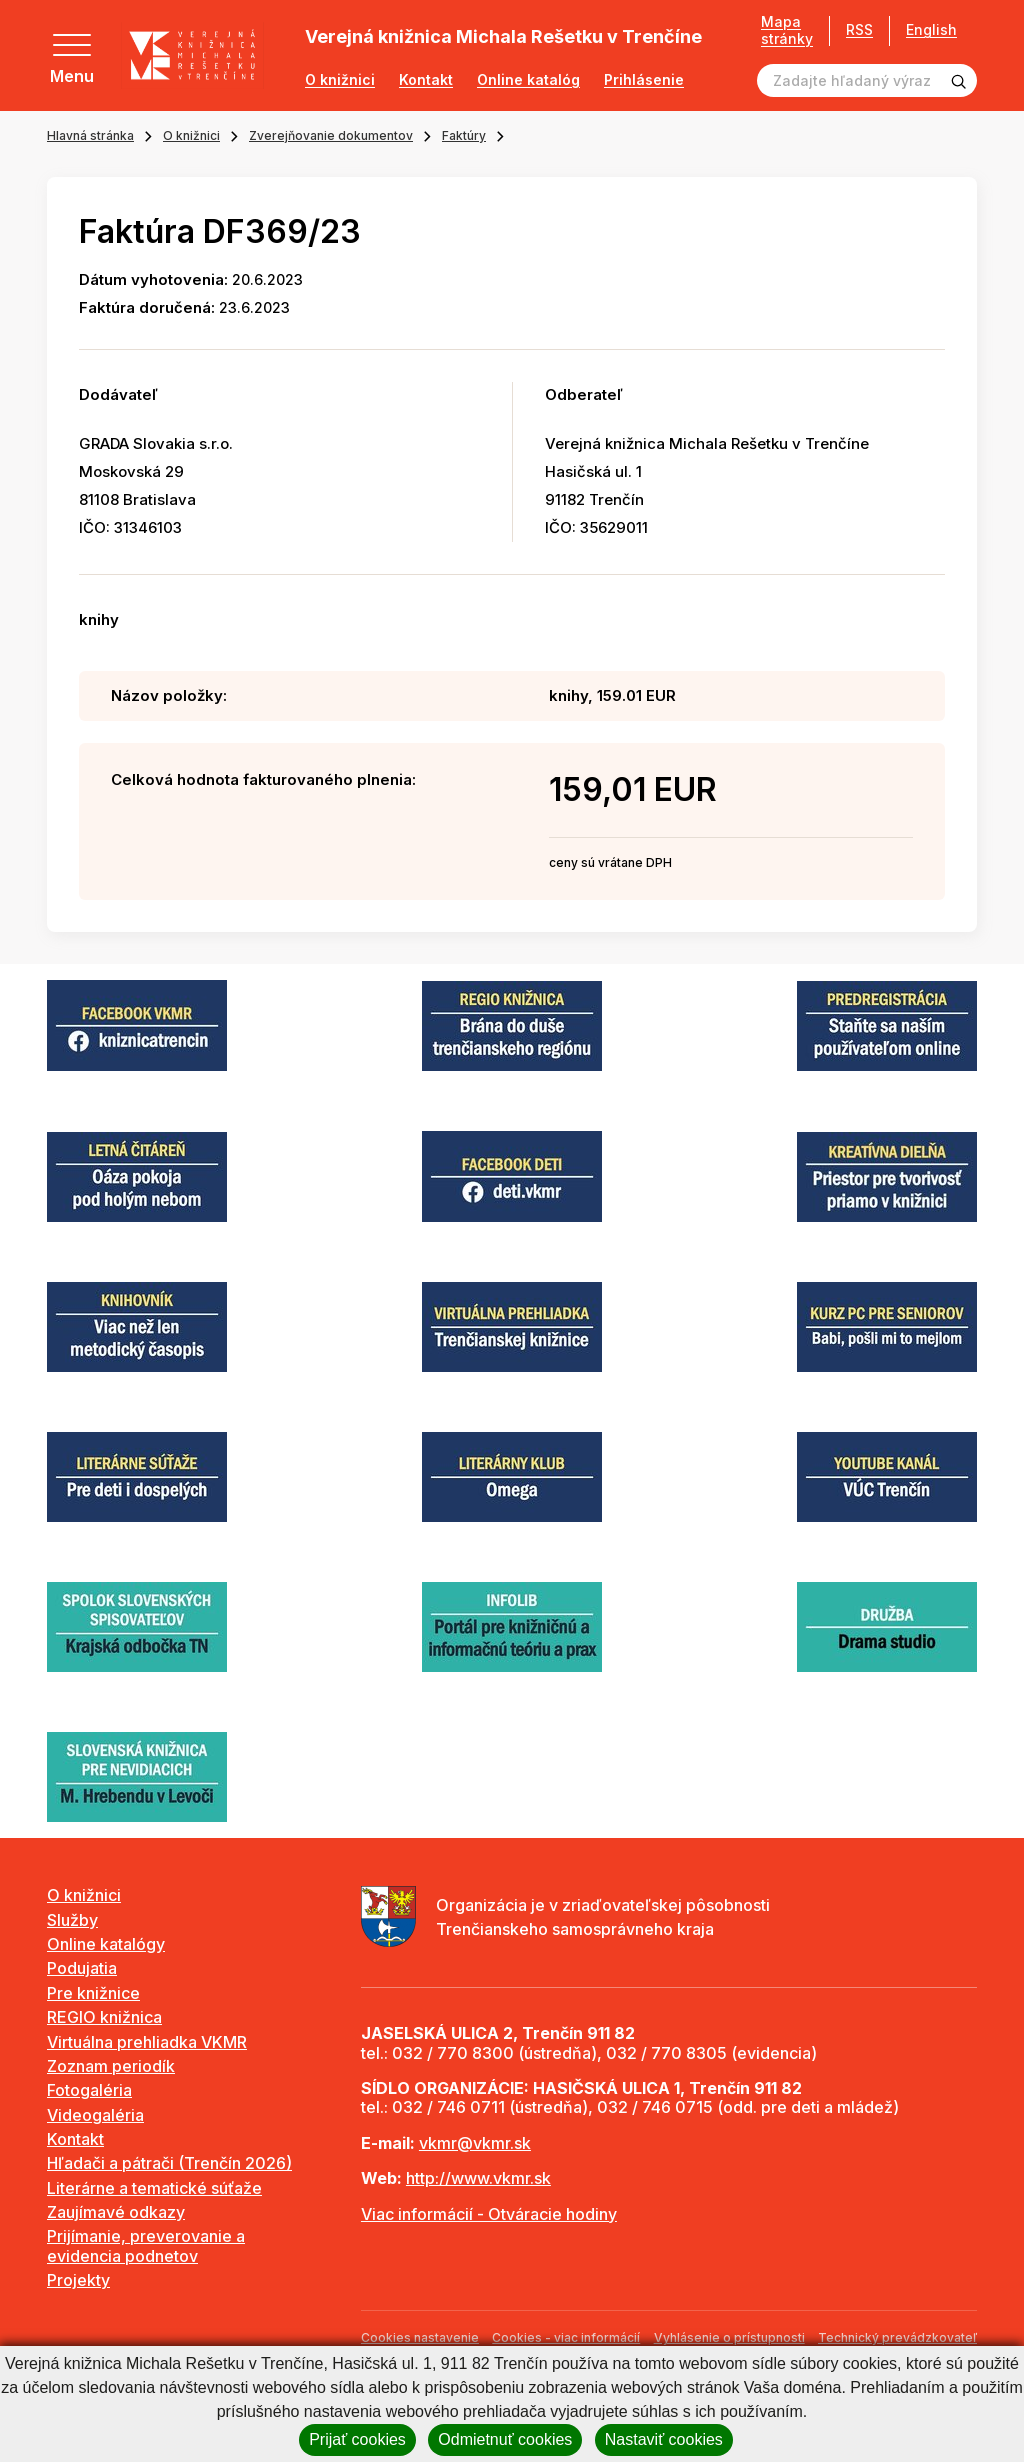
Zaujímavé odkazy (116, 2212)
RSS (859, 29)
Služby (72, 1920)
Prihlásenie (644, 80)
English (931, 29)
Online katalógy (106, 1944)
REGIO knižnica (104, 2017)
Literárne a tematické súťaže (154, 2188)
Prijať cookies (357, 2439)
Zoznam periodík (111, 2066)
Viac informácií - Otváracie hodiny (489, 2214)
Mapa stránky (787, 30)
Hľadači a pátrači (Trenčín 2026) (169, 2163)
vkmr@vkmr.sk (475, 2143)
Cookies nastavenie (420, 2337)
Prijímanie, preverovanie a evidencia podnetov (146, 2245)
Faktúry (464, 135)
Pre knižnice (93, 1993)
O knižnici (340, 80)
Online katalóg (528, 80)
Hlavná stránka (90, 135)
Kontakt (426, 80)
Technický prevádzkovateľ (897, 2337)
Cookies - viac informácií (566, 2337)
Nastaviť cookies (664, 2439)
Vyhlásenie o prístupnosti (729, 2337)
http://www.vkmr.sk (478, 2178)
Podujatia (82, 1968)
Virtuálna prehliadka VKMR (147, 2042)
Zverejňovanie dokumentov (331, 135)
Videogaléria (95, 2115)
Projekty (78, 2280)
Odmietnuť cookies (505, 2439)
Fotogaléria (89, 2090)
